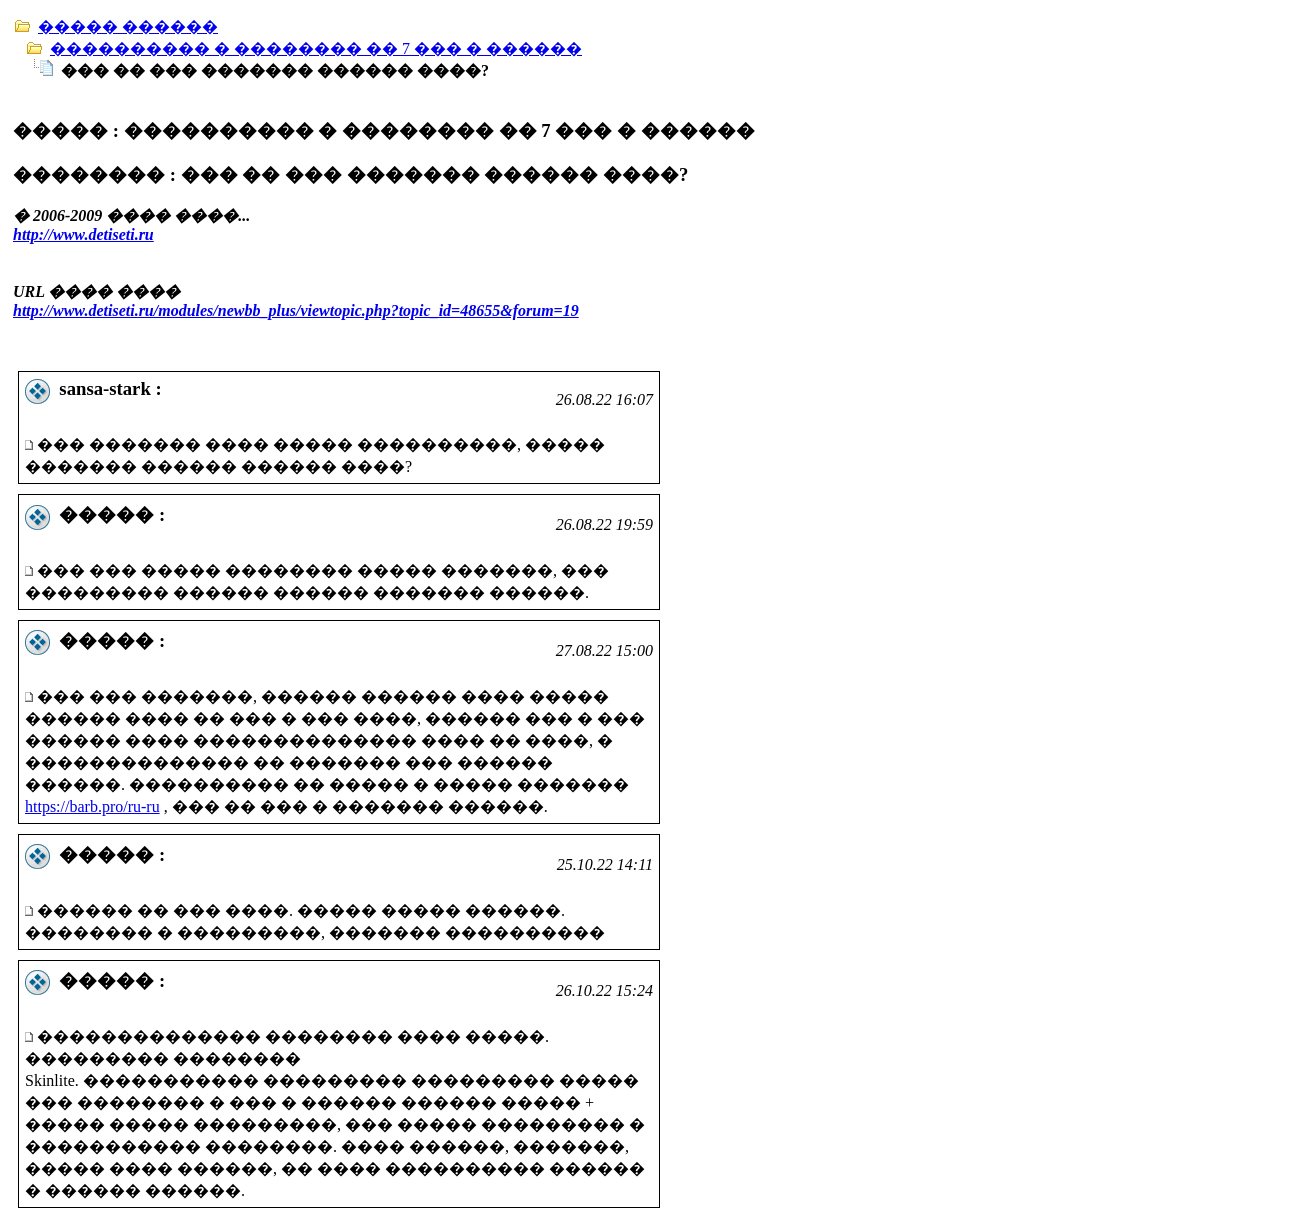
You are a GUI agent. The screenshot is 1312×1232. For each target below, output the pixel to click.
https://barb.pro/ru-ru (92, 806)
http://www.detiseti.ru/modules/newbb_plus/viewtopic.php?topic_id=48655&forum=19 (296, 310)
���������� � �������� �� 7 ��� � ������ (316, 48)
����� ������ (128, 26)
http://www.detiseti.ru (83, 234)
